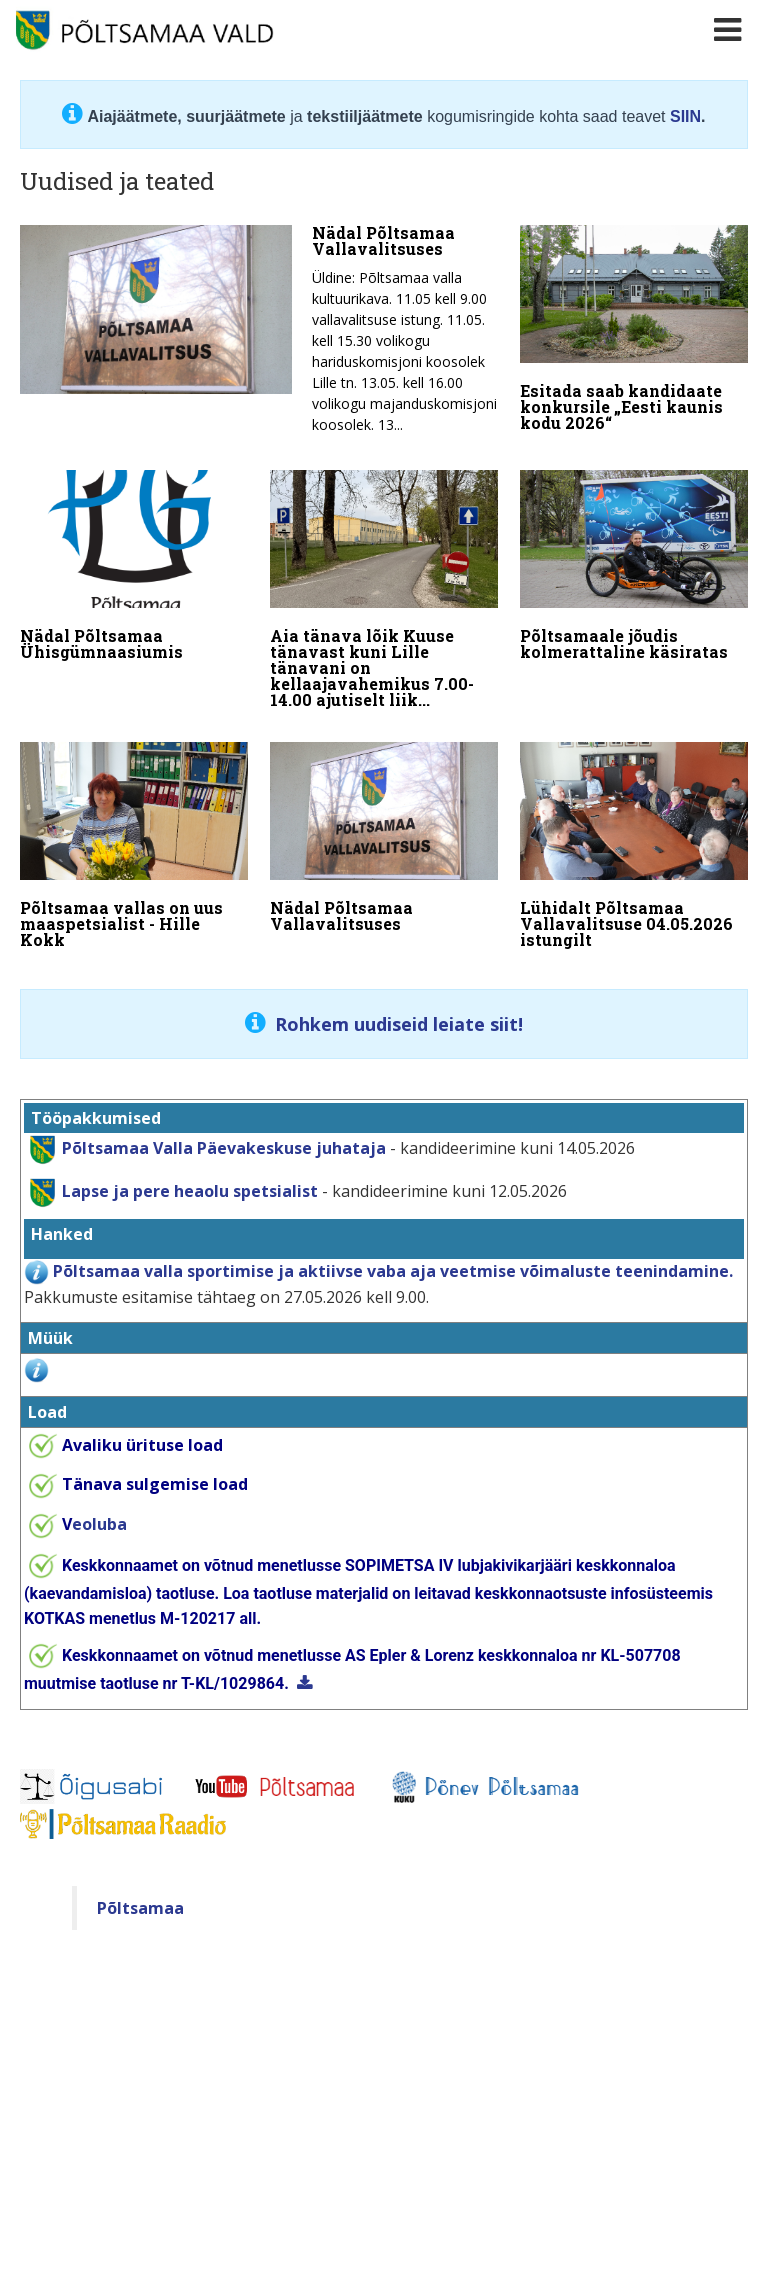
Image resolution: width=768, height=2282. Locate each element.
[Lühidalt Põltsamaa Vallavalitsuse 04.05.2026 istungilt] (634, 849)
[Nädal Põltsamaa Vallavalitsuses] (259, 335)
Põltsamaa (140, 1907)
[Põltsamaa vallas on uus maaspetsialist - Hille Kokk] (134, 849)
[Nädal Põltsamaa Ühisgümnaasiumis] (134, 569)
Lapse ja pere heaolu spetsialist (190, 1189)
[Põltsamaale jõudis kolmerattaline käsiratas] (634, 569)
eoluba (94, 1523)
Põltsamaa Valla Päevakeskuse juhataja (224, 1146)
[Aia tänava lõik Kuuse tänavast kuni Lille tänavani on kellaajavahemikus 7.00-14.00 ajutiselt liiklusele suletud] (384, 593)
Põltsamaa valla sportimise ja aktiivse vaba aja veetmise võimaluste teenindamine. (393, 1270)
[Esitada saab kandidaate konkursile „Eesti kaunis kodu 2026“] (634, 333)
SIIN (685, 116)
